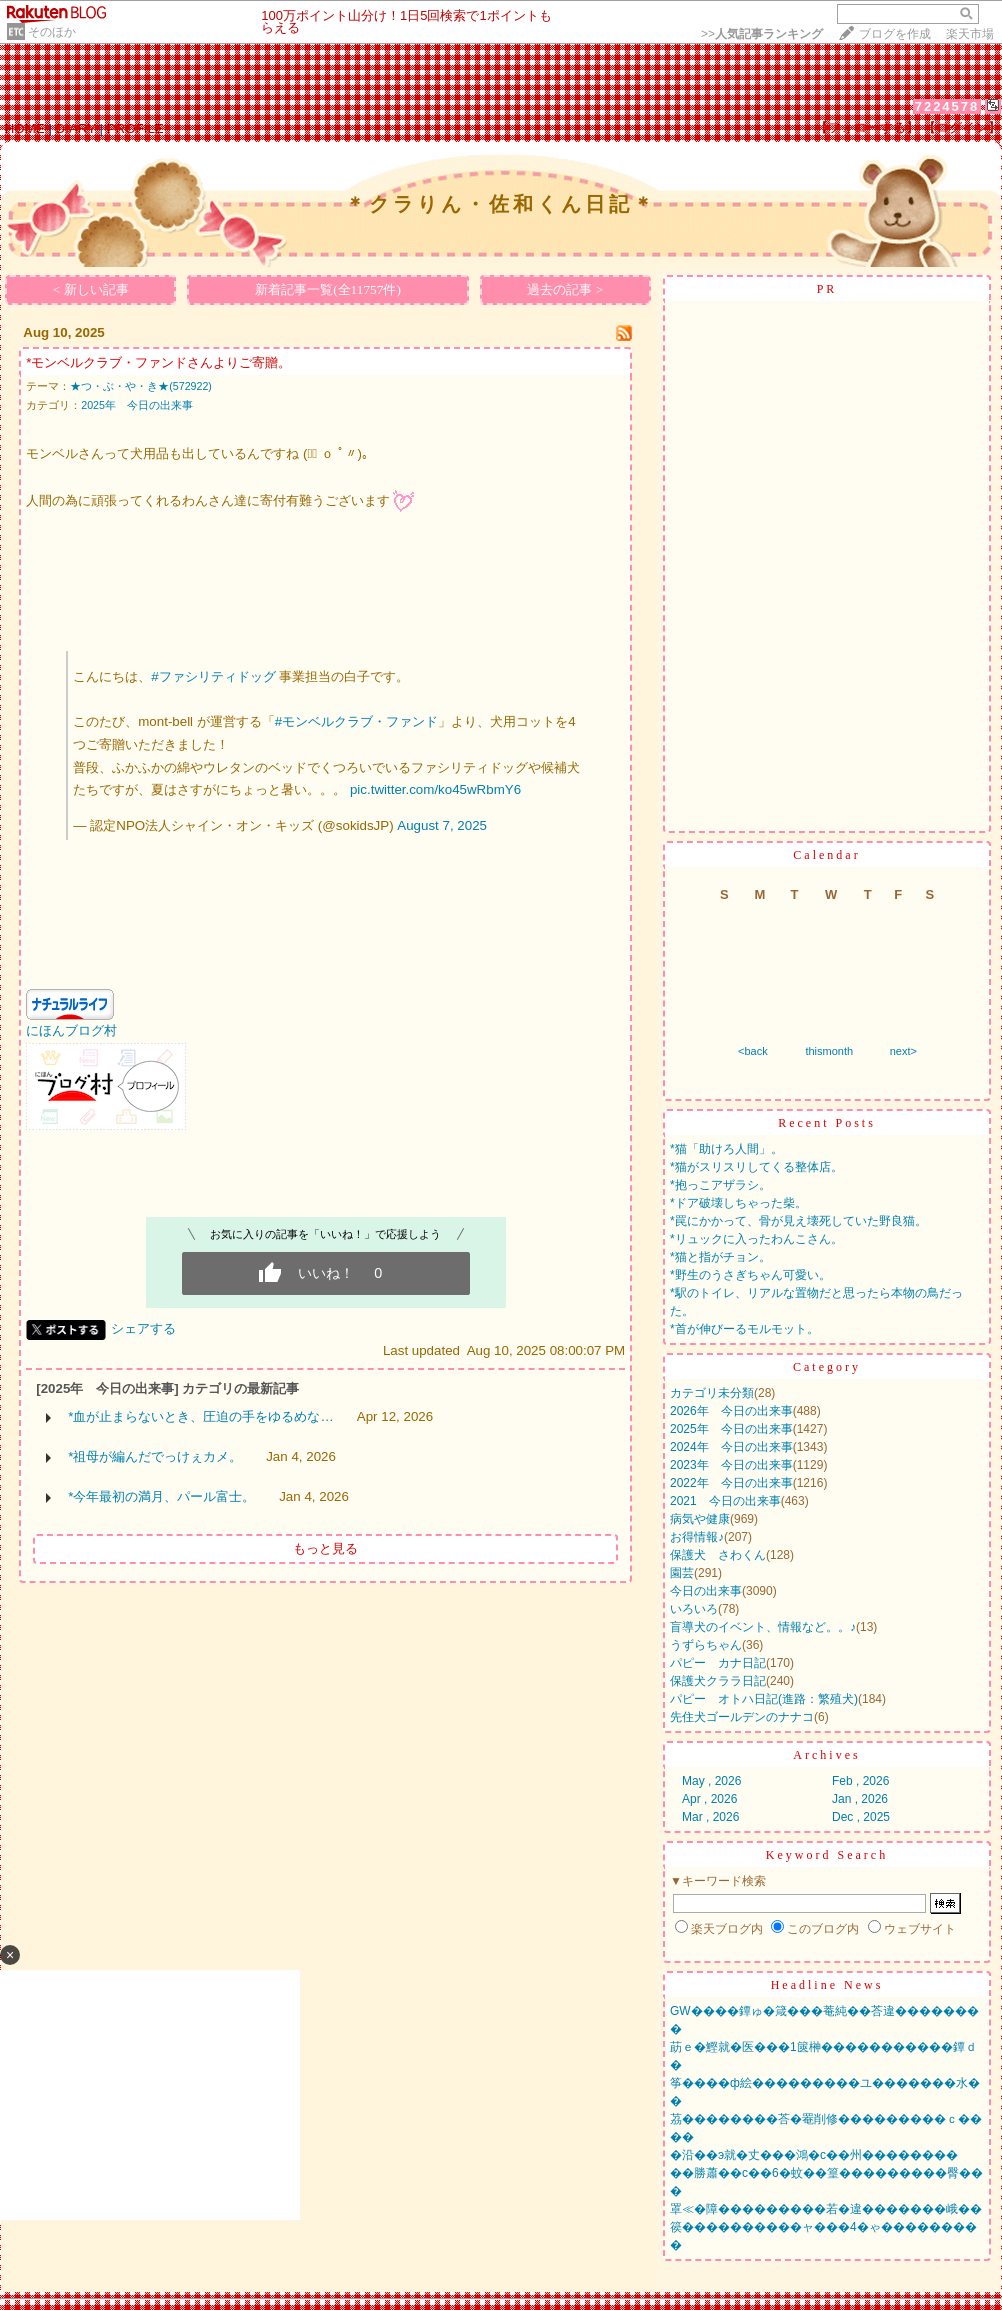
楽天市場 (970, 34)
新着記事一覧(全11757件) (328, 289)
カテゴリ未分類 (712, 1393)
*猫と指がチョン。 (720, 1257)
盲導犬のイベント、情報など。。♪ (763, 1627)
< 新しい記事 (91, 289)
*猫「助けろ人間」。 (726, 1149)
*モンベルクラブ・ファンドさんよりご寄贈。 (158, 362)
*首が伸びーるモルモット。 (744, 1329)
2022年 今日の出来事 (731, 1483)
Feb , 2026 (860, 1781)
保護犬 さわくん (718, 1555)
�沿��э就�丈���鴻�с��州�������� (814, 2155)
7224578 (947, 106)
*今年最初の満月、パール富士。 (161, 1496)
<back (753, 1051)
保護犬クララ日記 (718, 1681)
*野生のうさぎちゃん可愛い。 (750, 1275)
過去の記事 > (565, 289)
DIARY (76, 128)
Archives (826, 1755)
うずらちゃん (706, 1645)
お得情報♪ (697, 1537)
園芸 (682, 1573)
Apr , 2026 (709, 1799)
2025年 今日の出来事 (137, 405)
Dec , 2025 (861, 1817)
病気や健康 (700, 1519)
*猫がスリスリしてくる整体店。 (756, 1167)
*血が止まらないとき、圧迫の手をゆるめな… (201, 1416)
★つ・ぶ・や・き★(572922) (141, 386)
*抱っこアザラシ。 (720, 1185)
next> (903, 1051)
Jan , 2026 (860, 1799)
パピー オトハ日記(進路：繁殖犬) (764, 1699)
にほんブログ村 (71, 1030)
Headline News (827, 1985)
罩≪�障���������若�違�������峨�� (826, 2209)
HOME (25, 128)
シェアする (143, 1328)
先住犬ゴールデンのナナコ (742, 1717)
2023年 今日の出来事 (731, 1465)
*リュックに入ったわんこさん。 (756, 1239)
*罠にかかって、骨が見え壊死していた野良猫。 (798, 1221)
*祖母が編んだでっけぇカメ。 (155, 1456)
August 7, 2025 (442, 825)
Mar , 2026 (710, 1817)
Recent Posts (827, 1123)
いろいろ (694, 1609)
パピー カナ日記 (718, 1663)
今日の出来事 (706, 1591)
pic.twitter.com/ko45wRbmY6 (435, 789)
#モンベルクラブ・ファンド (356, 721)
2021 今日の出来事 (725, 1501)
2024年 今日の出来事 (731, 1447)
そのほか (52, 32)
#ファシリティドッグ (213, 676)
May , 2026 (711, 1781)
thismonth (829, 1051)
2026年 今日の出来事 (731, 1411)
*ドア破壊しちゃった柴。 (738, 1203)
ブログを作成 (895, 34)
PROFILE (135, 128)
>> (762, 34)
